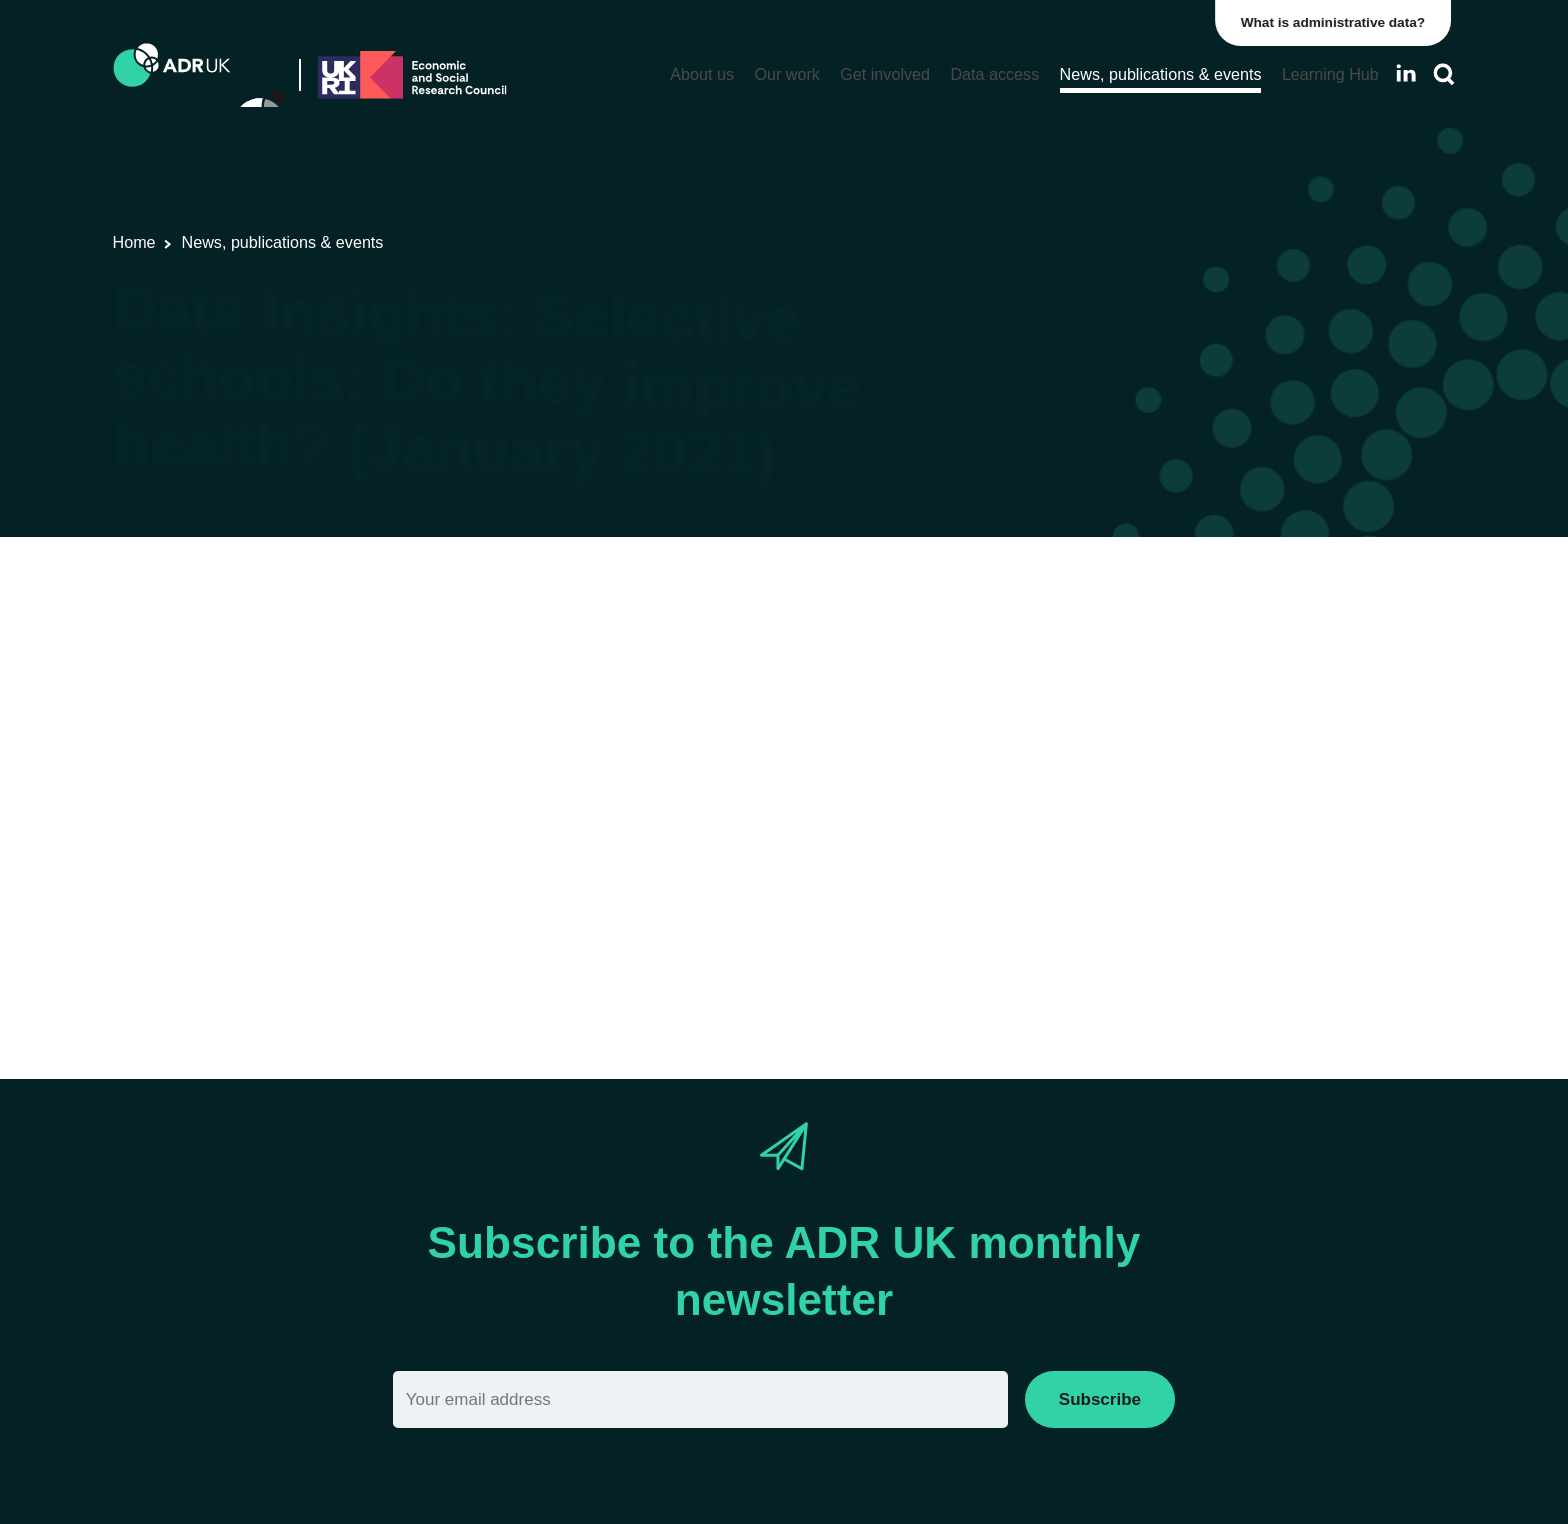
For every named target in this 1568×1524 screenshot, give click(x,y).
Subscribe (1100, 1399)
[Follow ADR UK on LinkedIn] (1406, 73)
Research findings (485, 645)
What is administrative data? (1338, 22)
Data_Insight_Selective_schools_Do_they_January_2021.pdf (704, 888)
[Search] (1444, 74)
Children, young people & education (920, 645)
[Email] (700, 1399)
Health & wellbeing (1135, 645)
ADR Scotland (723, 645)
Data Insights (611, 645)
